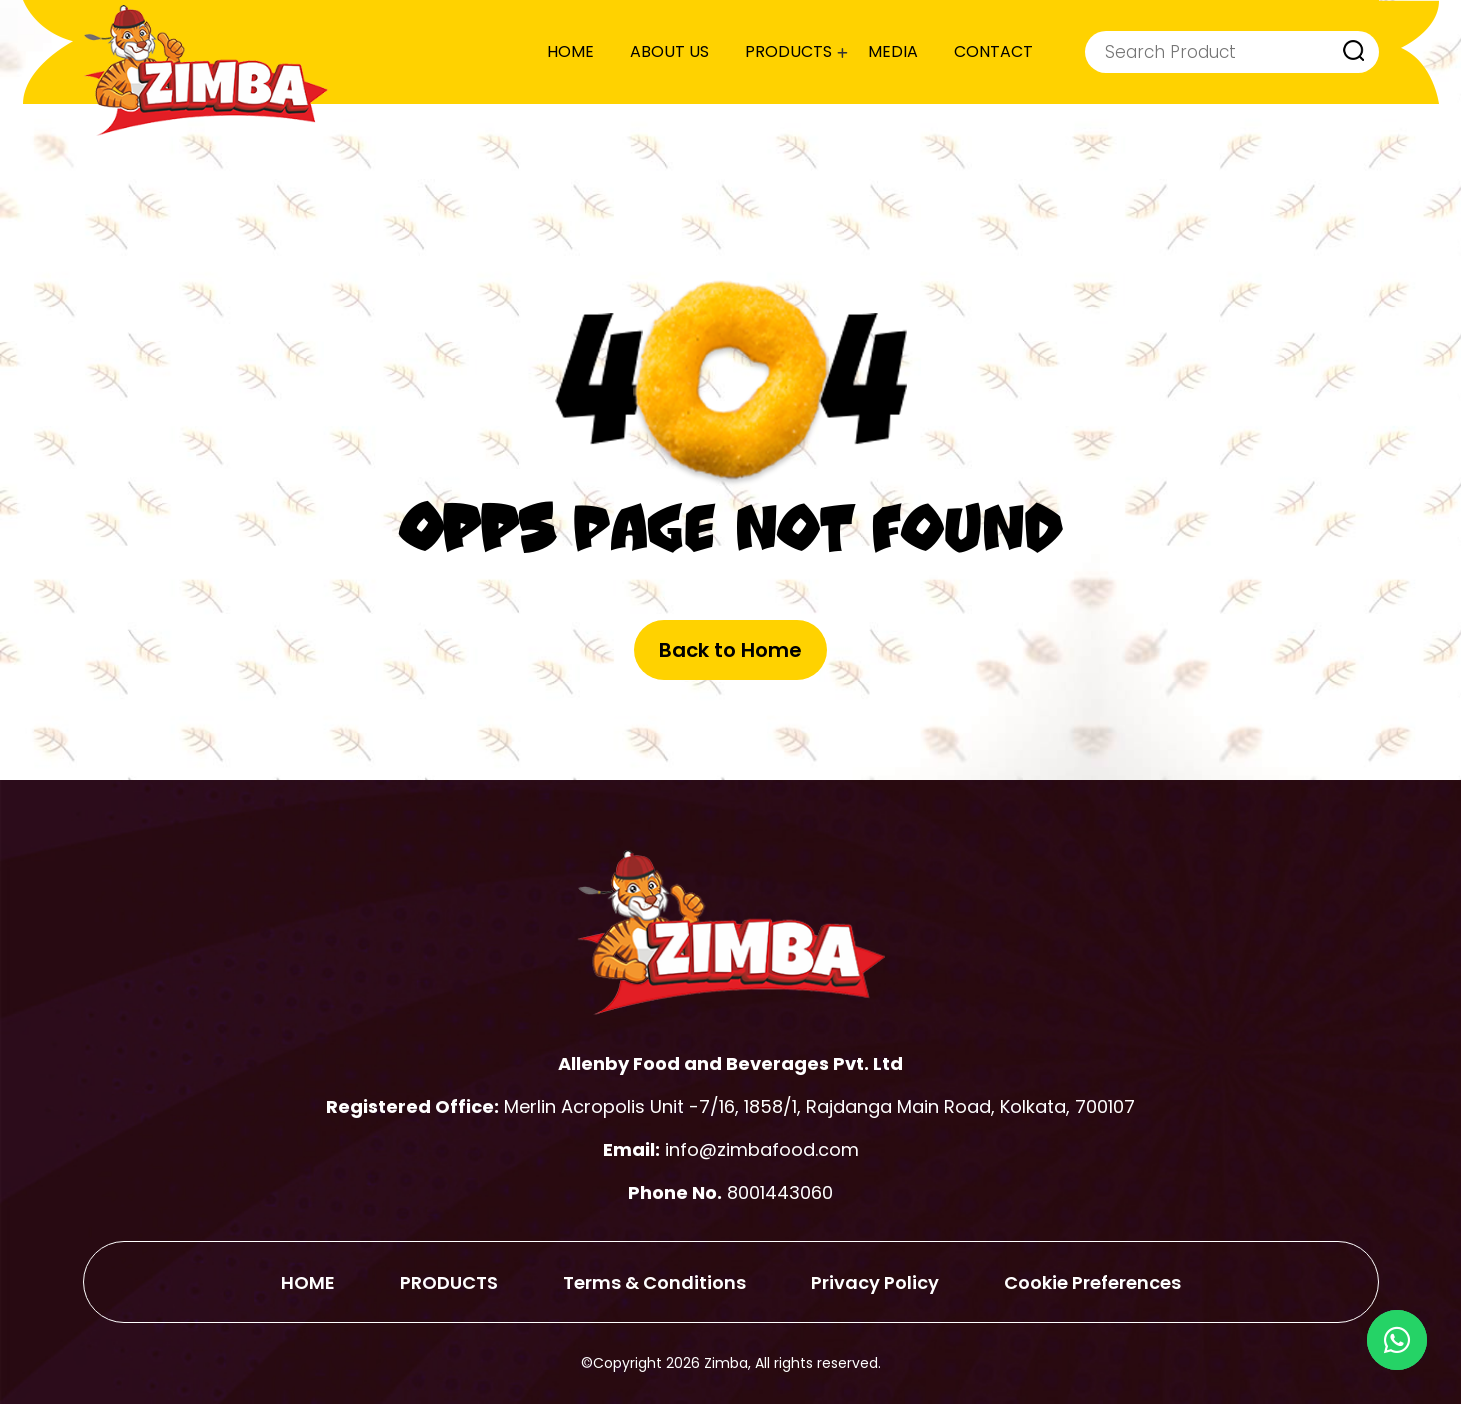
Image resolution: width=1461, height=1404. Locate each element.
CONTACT (993, 51)
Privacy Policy (875, 1282)
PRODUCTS (788, 51)
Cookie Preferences (1092, 1282)
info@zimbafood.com (762, 1149)
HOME (570, 51)
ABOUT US (669, 51)
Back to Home (730, 650)
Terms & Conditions (654, 1282)
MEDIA (893, 51)
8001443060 (780, 1192)
